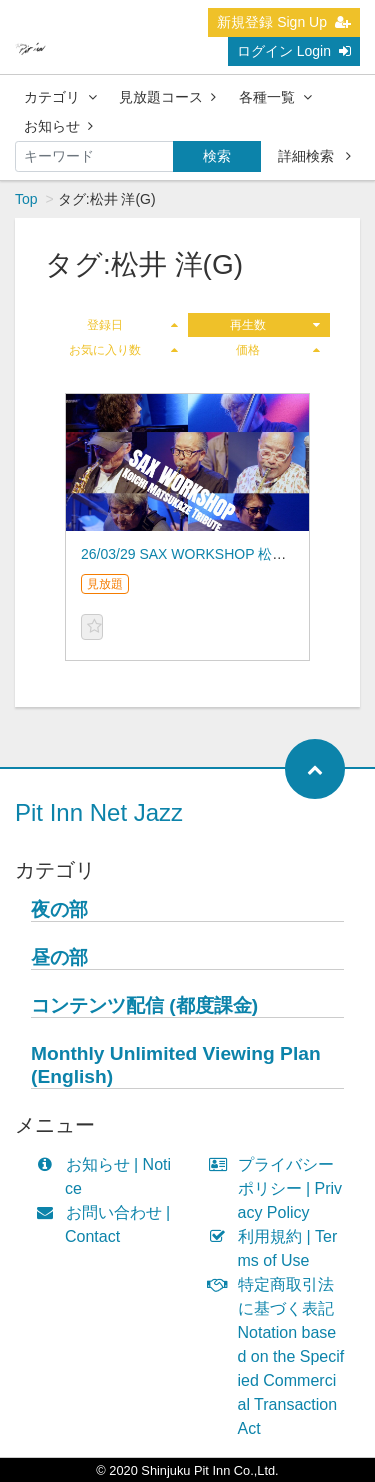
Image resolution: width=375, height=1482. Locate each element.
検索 (217, 156)
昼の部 (59, 957)
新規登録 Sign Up (284, 22)
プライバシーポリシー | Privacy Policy (280, 1188)
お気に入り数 (123, 350)
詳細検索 (314, 156)
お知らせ (58, 126)
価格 (278, 350)
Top (26, 199)
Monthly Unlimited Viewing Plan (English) (176, 1065)
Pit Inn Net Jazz (99, 812)
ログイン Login (294, 51)
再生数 (275, 325)
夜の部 (59, 909)
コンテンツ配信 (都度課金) (144, 1005)
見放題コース (167, 97)
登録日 (132, 325)
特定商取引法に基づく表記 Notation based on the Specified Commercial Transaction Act (281, 1356)
